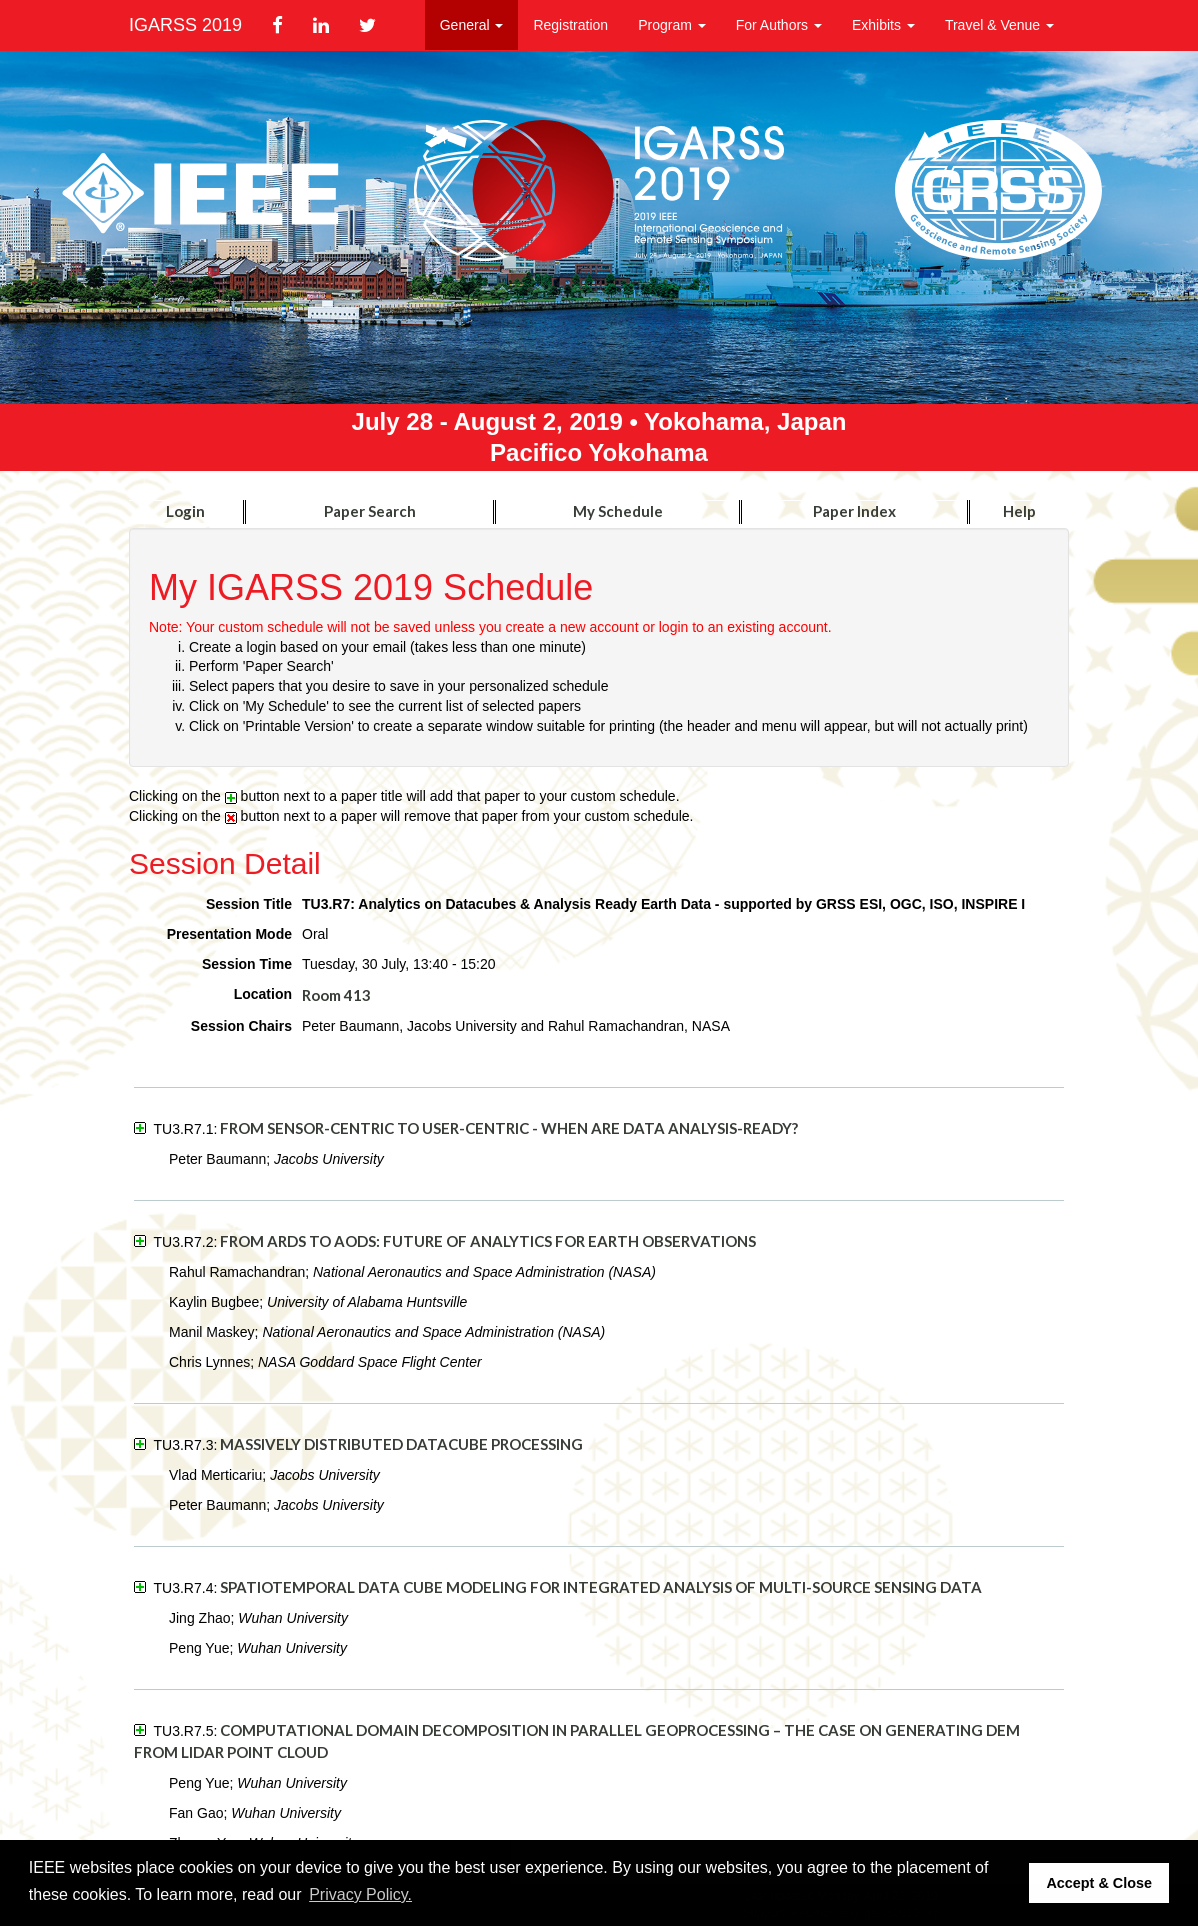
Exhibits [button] (883, 25)
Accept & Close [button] (1099, 1883)
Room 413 (336, 995)
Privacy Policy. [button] (360, 1894)
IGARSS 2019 (185, 25)
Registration (570, 25)
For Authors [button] (779, 25)
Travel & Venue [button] (999, 25)
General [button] (472, 25)
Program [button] (672, 25)
